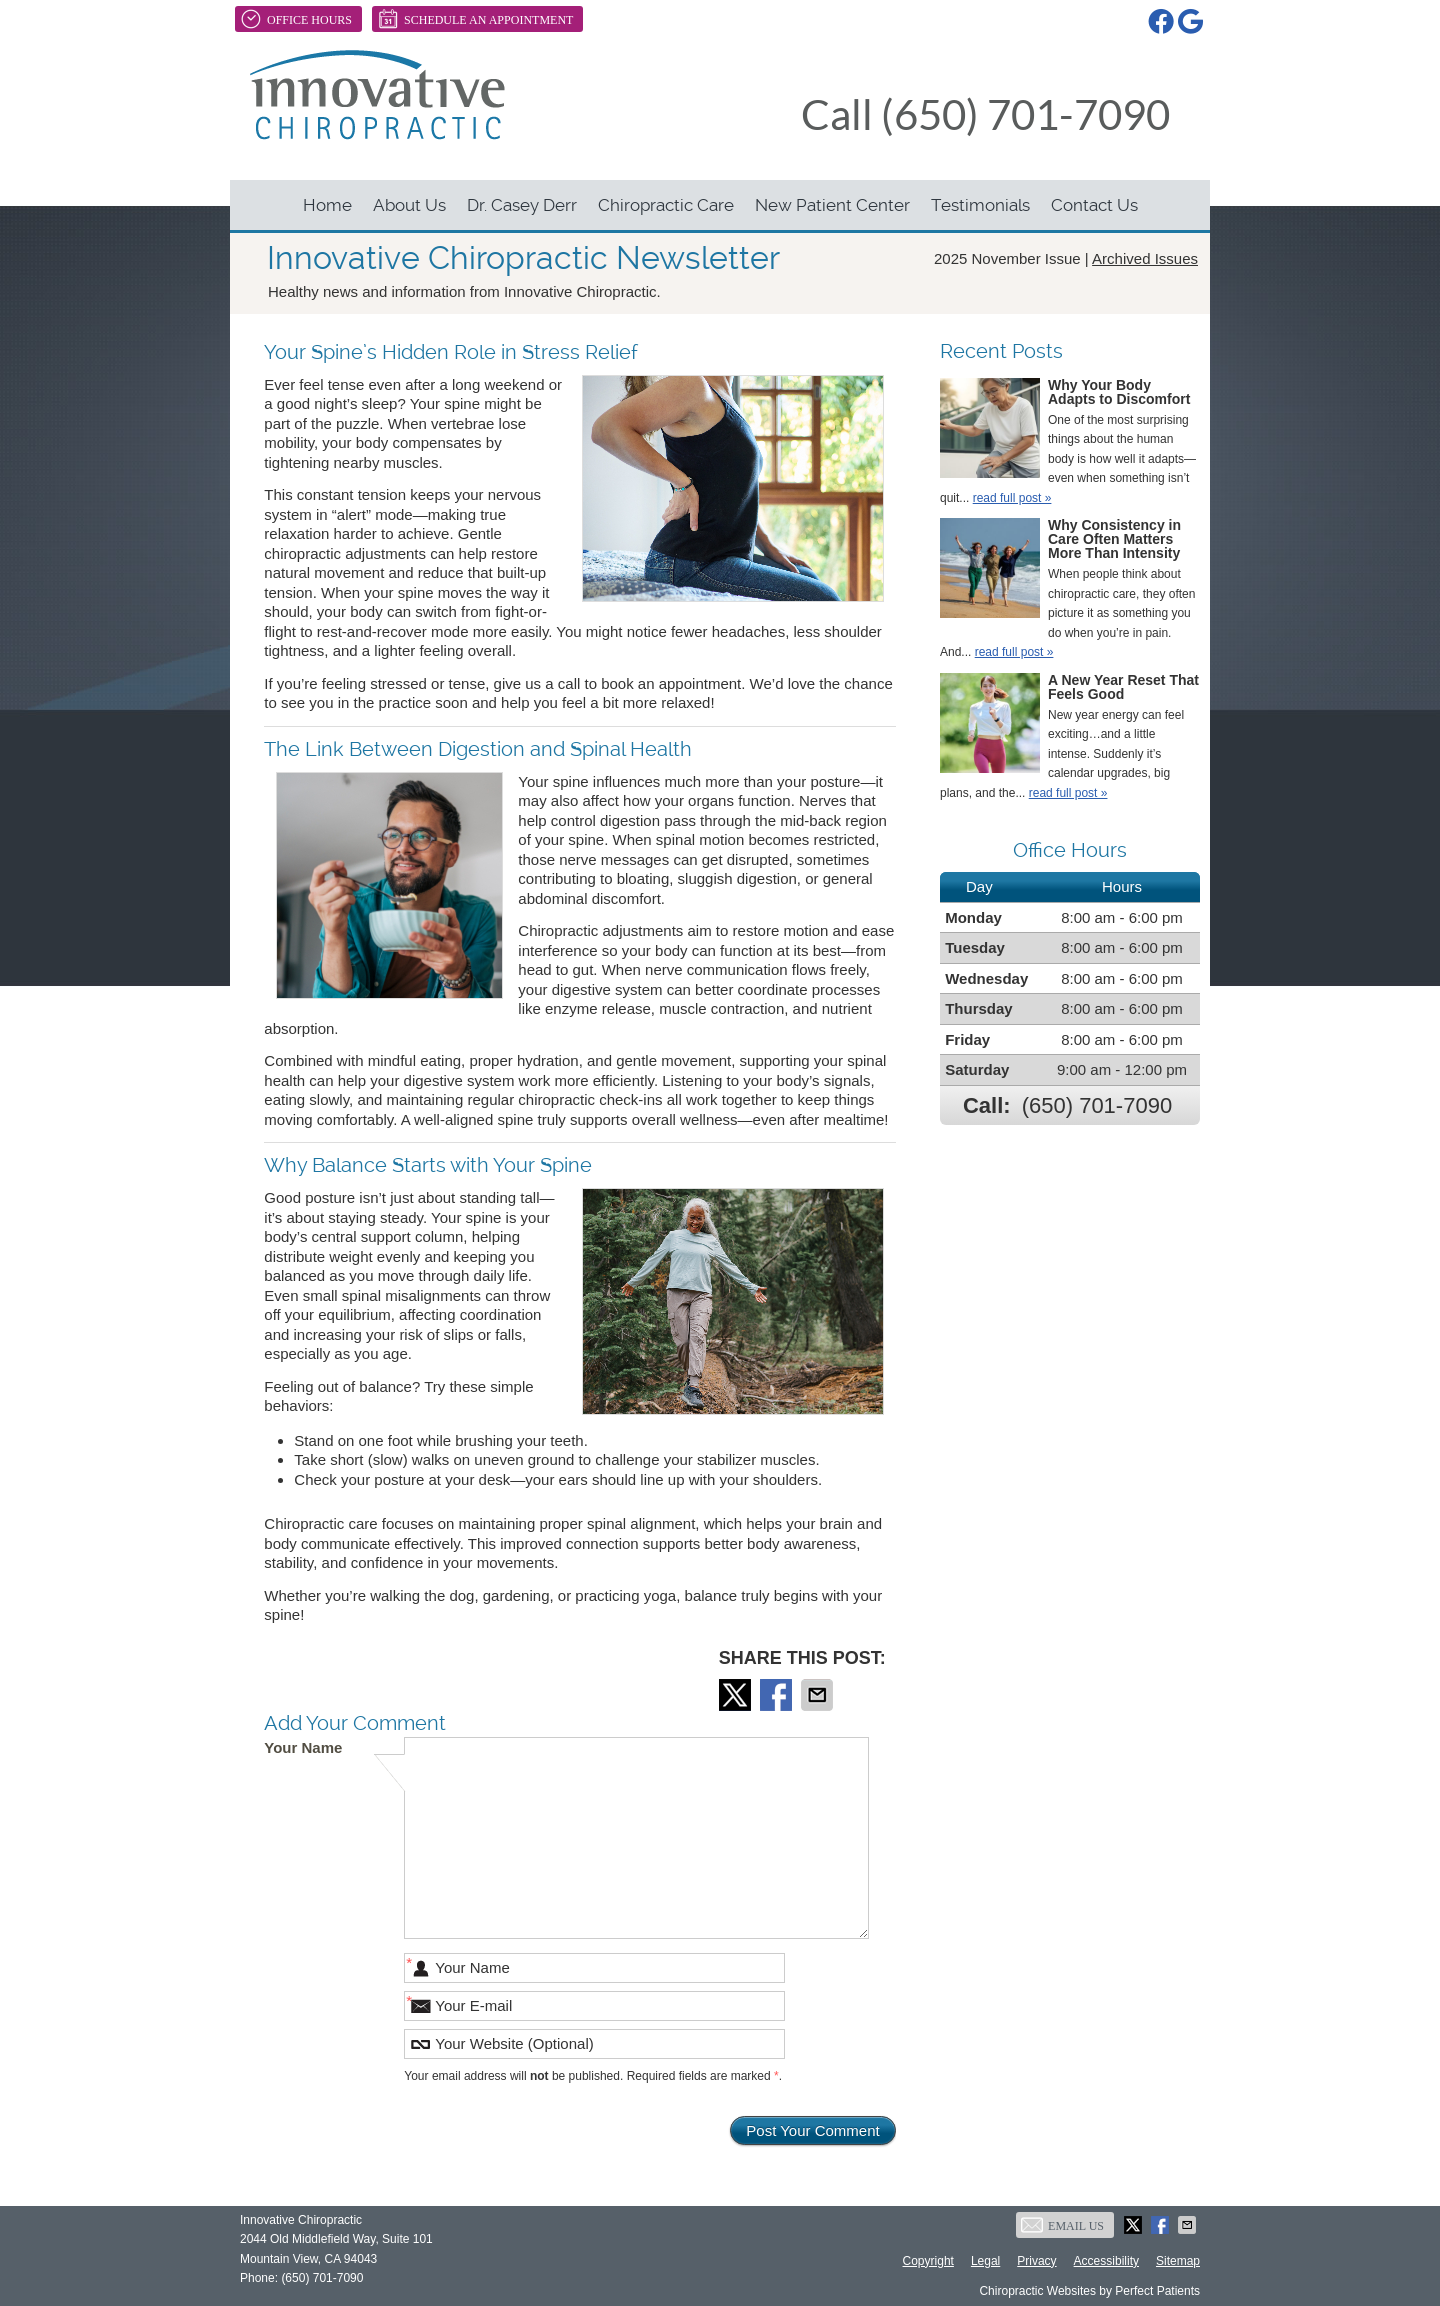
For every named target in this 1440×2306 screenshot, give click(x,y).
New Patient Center (832, 205)
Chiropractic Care (666, 205)
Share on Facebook (778, 1695)
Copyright (928, 2261)
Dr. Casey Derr (522, 205)
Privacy (1036, 2261)
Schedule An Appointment (475, 19)
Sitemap (1178, 2261)
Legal (985, 2261)
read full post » (1012, 498)
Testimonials (980, 205)
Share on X (737, 1695)
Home (327, 205)
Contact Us (1094, 205)
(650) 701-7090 (1097, 1105)
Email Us (1062, 2225)
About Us (409, 205)
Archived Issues (1145, 258)
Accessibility (1106, 2261)
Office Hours (296, 19)
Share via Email (819, 1695)
